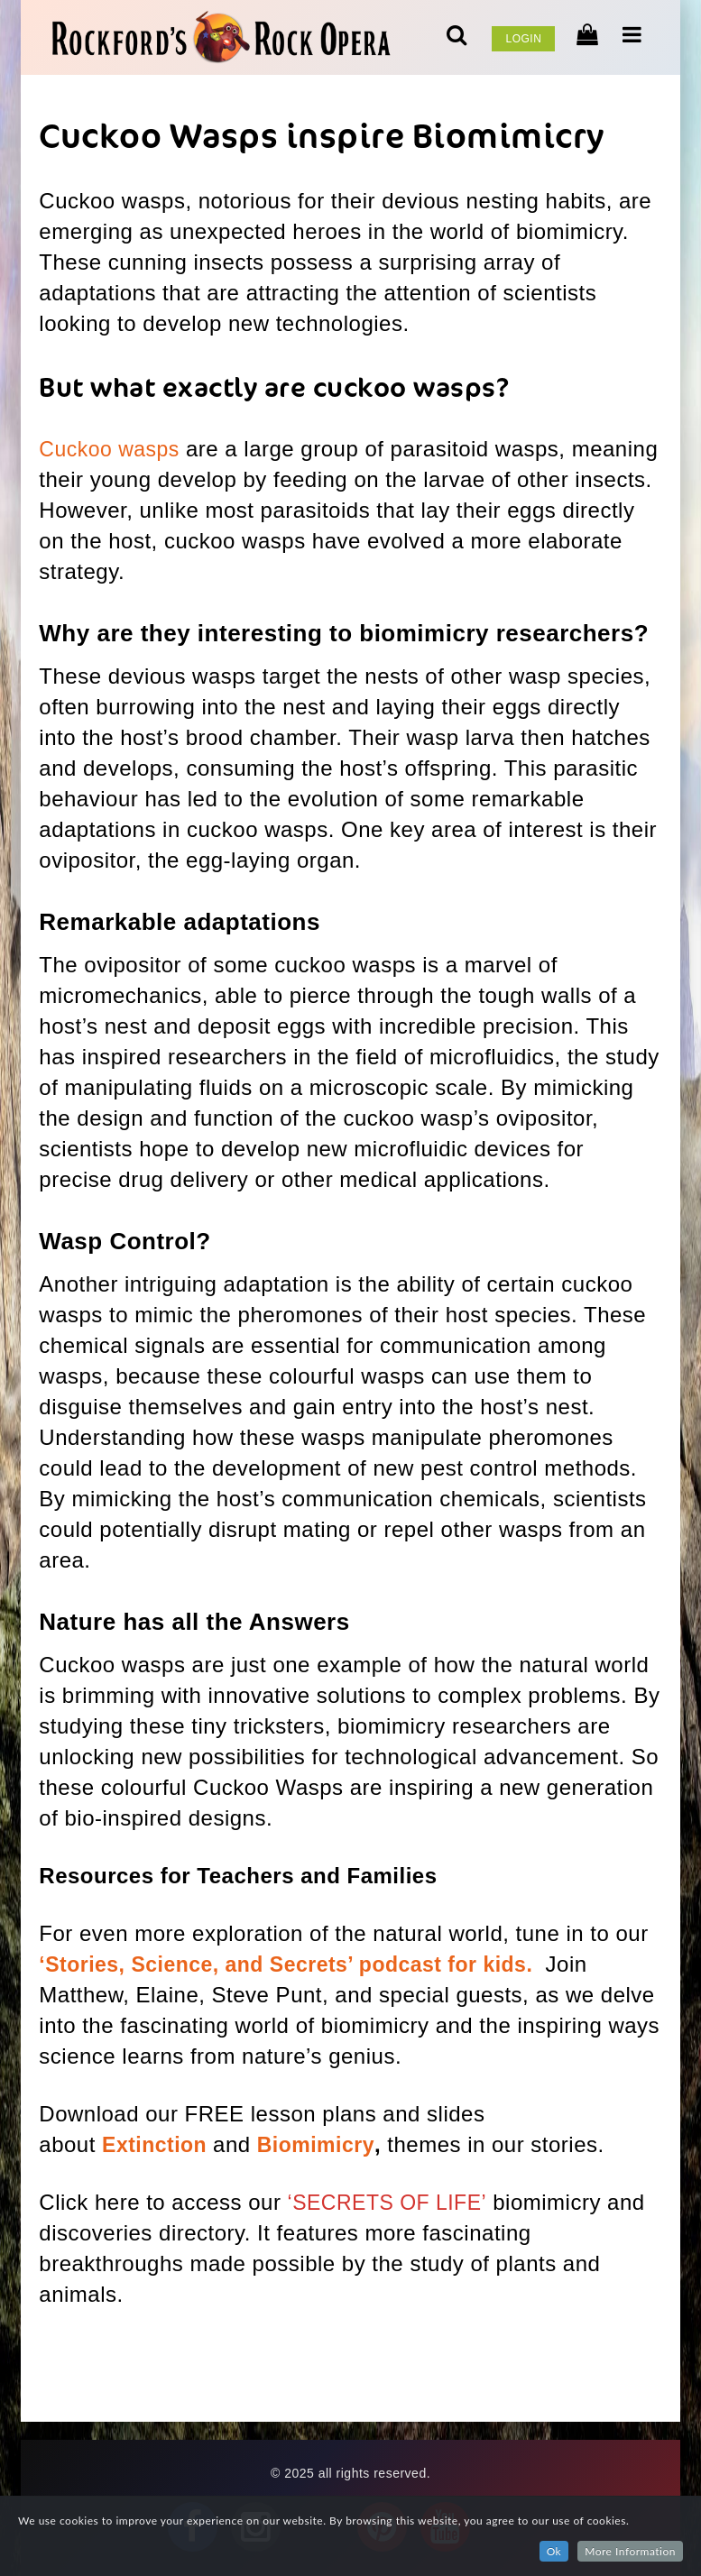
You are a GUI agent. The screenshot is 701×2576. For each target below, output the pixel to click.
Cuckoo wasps (112, 449)
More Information (630, 2551)
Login (523, 38)
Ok (554, 2551)
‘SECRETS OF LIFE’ (391, 2202)
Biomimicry (322, 2144)
